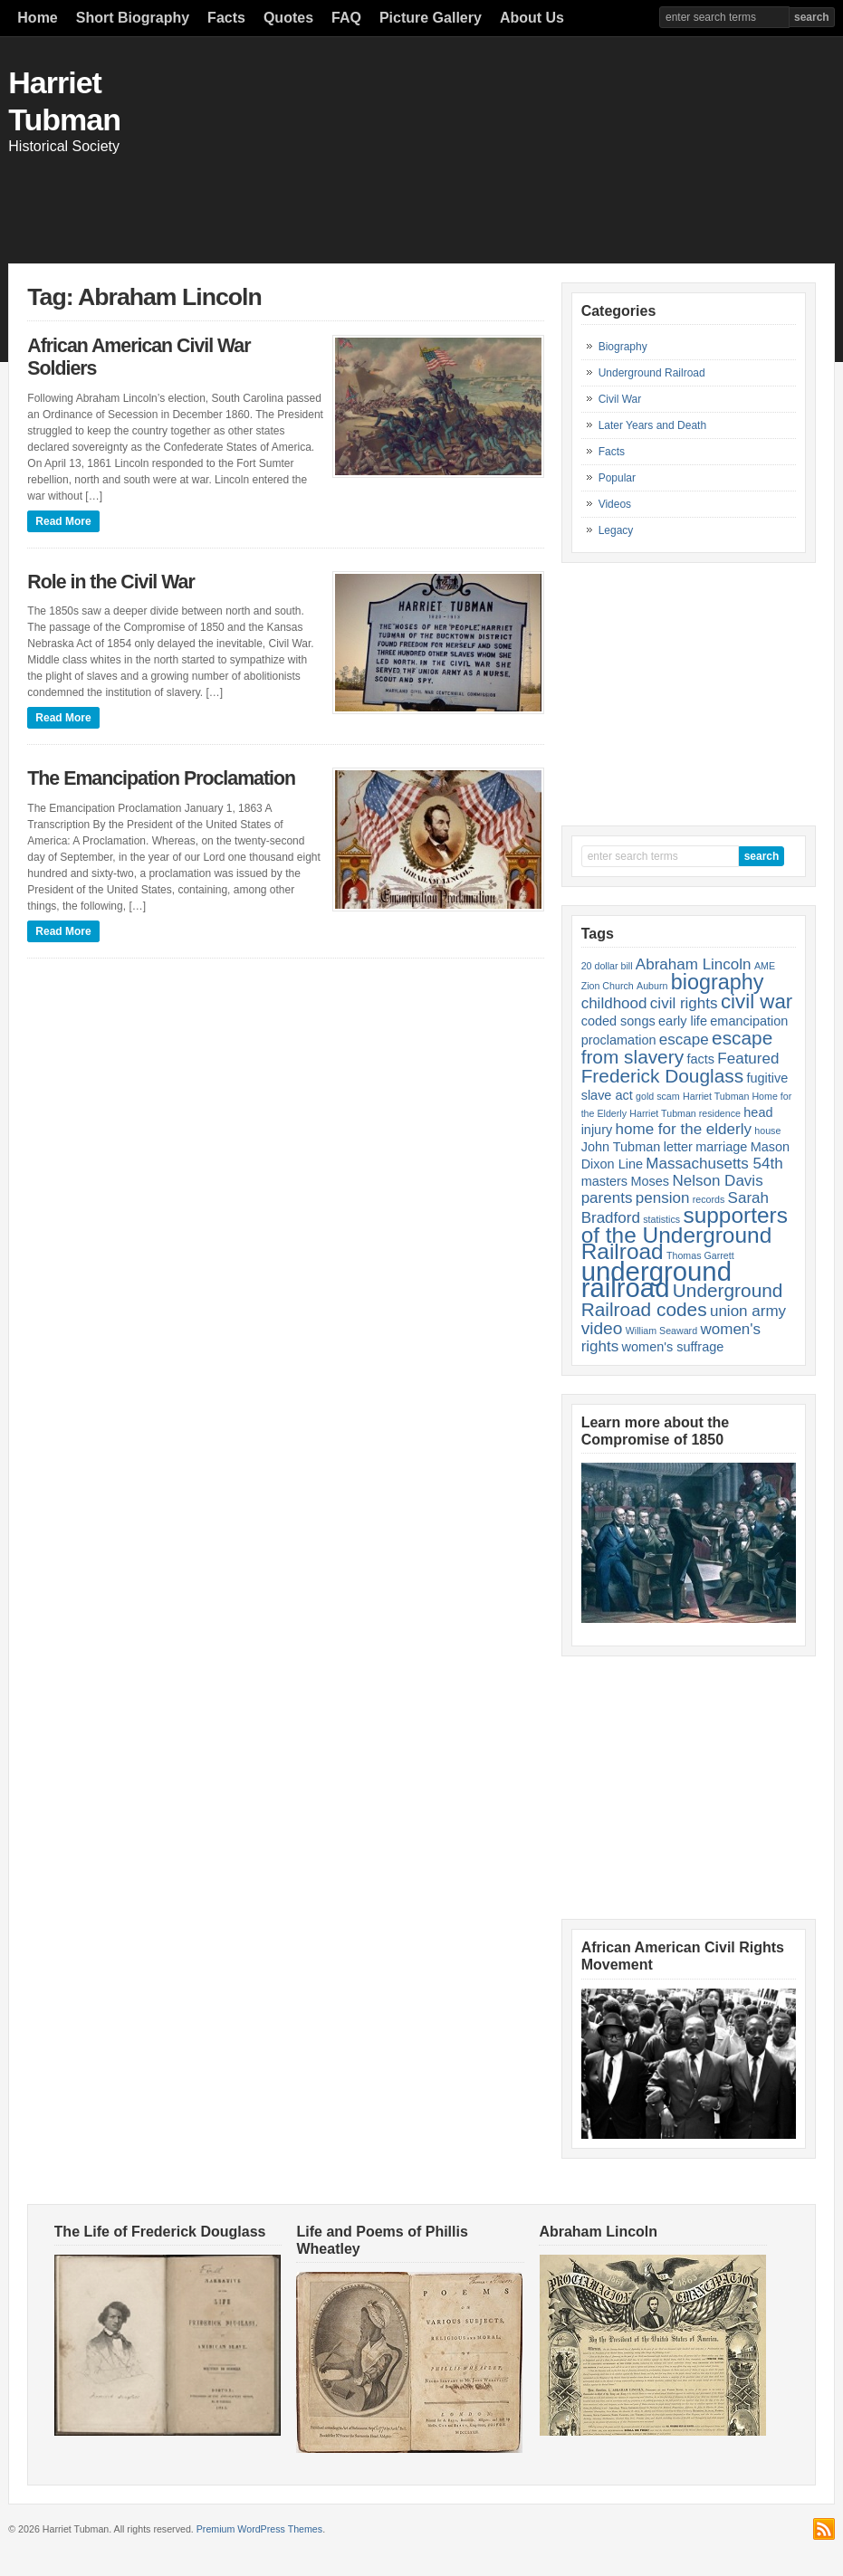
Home (37, 17)
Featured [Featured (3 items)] (748, 1058)
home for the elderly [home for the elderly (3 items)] (684, 1129)
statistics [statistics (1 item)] (661, 1219)
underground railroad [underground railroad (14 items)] (656, 1279)
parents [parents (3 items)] (607, 1198)
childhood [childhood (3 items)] (614, 1003)
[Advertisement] (511, 195)
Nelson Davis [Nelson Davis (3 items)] (717, 1180)
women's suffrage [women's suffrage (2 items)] (673, 1347)
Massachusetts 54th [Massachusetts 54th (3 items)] (714, 1163)
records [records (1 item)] (709, 1199)
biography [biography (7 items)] (717, 982)
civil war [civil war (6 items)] (756, 1001)
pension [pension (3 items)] (663, 1198)
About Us (532, 17)
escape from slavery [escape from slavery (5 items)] (677, 1047)
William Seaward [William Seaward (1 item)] (661, 1330)
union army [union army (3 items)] (748, 1311)
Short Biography (132, 17)
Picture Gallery (430, 17)
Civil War (620, 399)
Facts (226, 17)
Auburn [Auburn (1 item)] (652, 985)
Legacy (616, 530)
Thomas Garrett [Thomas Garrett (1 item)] (700, 1255)
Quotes (288, 17)
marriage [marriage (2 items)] (721, 1147)
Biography (623, 346)
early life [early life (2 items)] (682, 1021)
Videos (615, 504)
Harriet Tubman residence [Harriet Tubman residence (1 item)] (685, 1113)
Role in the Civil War (110, 582)
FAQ (346, 17)
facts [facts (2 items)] (700, 1059)
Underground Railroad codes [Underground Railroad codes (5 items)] (682, 1300)
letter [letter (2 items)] (678, 1147)
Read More (63, 521)
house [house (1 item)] (767, 1130)
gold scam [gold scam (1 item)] (658, 1096)
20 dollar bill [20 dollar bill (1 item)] (607, 965)
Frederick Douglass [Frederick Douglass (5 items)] (662, 1075)
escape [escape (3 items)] (684, 1039)
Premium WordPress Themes (259, 2529)
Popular (617, 478)
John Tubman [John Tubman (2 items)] (621, 1147)
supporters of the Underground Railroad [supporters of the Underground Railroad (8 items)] (684, 1233)
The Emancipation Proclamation (161, 778)
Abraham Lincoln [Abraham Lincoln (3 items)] (694, 964)
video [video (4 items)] (602, 1328)
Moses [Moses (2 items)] (649, 1181)
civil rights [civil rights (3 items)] (684, 1003)
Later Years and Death (652, 425)
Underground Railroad (652, 373)
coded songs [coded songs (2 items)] (618, 1021)
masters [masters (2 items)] (604, 1181)
